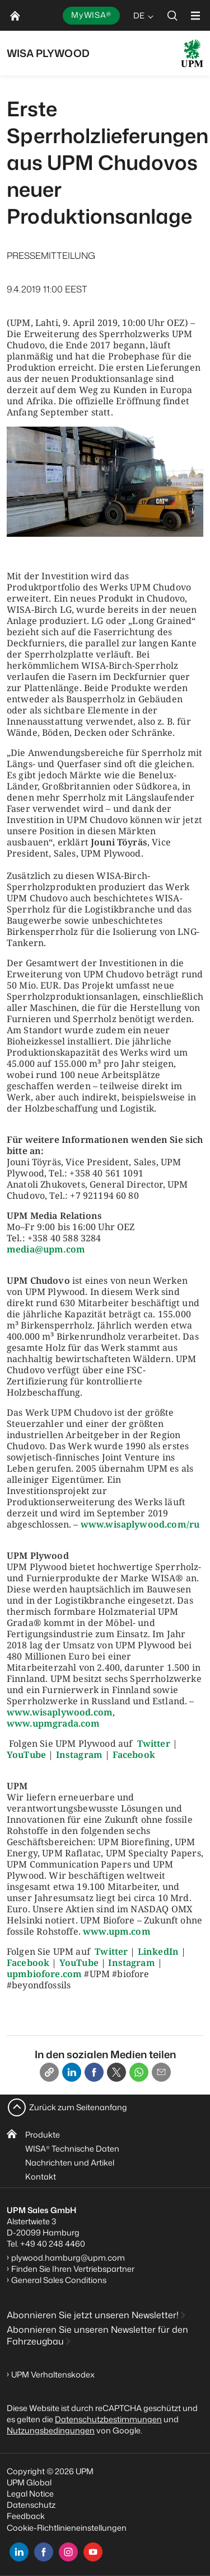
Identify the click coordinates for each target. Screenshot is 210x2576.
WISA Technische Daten (72, 2148)
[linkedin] (19, 2551)
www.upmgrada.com (53, 1723)
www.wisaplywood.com (60, 1712)
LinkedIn (158, 1951)
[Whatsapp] (138, 2072)
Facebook (134, 1754)
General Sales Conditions (58, 2280)
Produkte (42, 2134)
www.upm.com (117, 1931)
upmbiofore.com (44, 1974)
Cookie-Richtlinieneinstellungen (67, 2528)
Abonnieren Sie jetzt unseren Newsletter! (93, 2315)
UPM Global (29, 2482)
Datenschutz (31, 2505)
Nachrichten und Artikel (69, 2162)
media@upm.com (46, 1249)
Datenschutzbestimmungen (108, 2419)
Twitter (153, 1743)
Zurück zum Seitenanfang (78, 2107)
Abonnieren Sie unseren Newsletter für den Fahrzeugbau (97, 2335)
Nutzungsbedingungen (51, 2430)
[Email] (161, 2072)
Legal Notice (30, 2493)
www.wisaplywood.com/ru (140, 1524)
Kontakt (40, 2176)
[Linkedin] (71, 2072)
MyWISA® (91, 15)
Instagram (79, 1754)
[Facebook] (94, 2072)
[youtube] (92, 2551)
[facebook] (43, 2551)
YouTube (26, 1754)
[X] (116, 2072)
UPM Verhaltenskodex (53, 2374)
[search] (172, 15)
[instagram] (68, 2551)
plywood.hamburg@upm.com (68, 2257)
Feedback (26, 2516)
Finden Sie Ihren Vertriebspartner (72, 2269)
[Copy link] (49, 2072)
